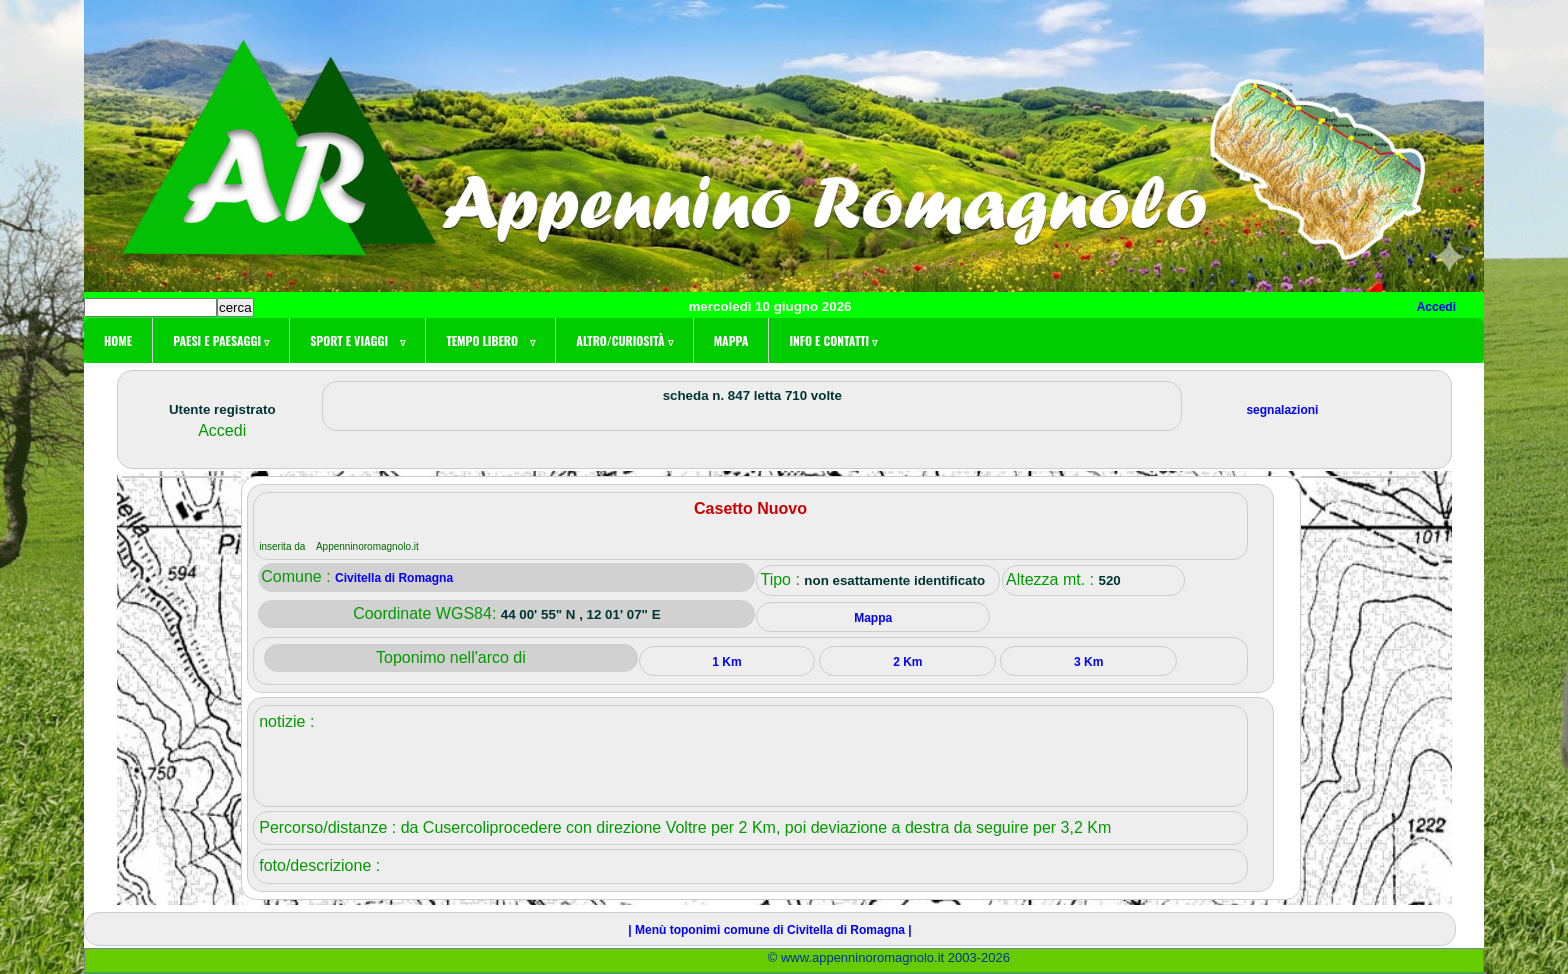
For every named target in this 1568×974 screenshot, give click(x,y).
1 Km (726, 662)
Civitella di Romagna (394, 578)
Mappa (731, 340)
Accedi (1436, 307)
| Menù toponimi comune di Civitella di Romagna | (769, 930)
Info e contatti (833, 340)
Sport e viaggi (357, 340)
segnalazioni (1282, 410)
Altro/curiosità (624, 340)
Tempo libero (490, 340)
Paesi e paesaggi (221, 340)
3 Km (1088, 662)
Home (118, 340)
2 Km (907, 662)
